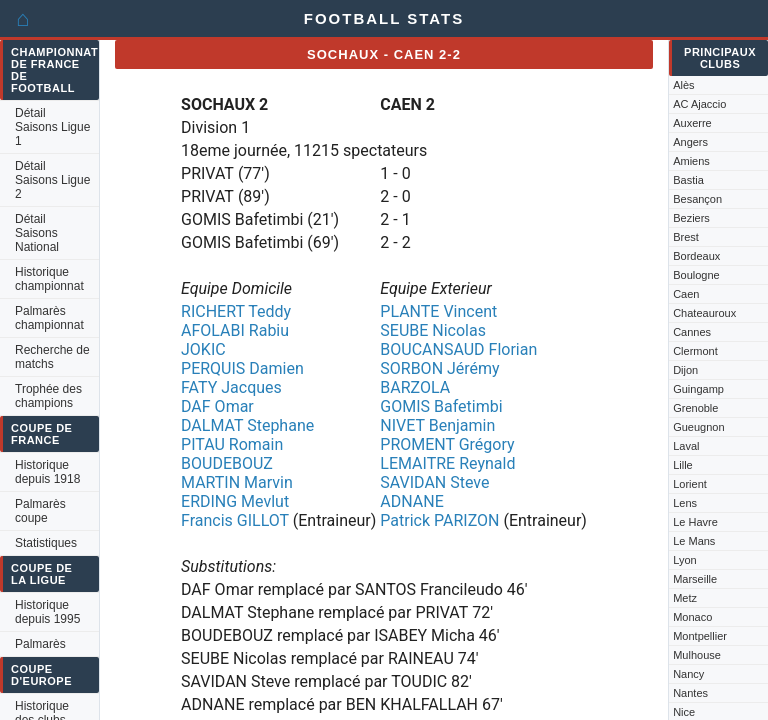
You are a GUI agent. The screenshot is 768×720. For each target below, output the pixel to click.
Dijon (685, 370)
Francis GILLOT (235, 520)
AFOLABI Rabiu (235, 330)
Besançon (697, 199)
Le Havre (695, 522)
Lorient (690, 484)
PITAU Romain (232, 444)
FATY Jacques (231, 387)
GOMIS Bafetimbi (441, 406)
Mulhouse (697, 655)
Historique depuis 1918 (47, 472)
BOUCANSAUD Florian (458, 349)
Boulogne (696, 275)
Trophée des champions (48, 396)
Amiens (691, 161)
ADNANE (411, 501)
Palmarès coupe (40, 511)
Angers (690, 142)
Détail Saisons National (37, 233)
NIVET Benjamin (437, 425)
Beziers (691, 218)
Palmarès (40, 644)
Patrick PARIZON (439, 520)
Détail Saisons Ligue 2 (52, 180)
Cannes (692, 332)
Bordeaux (696, 256)
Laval (686, 446)
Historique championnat (49, 279)
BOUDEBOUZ (227, 463)
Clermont (695, 351)
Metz (685, 598)
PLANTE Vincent (438, 311)
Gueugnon (698, 427)
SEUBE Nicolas (433, 330)
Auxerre (692, 123)
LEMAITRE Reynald (447, 463)
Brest (686, 237)
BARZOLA (415, 387)
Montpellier (700, 636)
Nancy (688, 674)
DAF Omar (217, 406)
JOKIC (203, 349)
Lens (685, 503)
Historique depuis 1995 (47, 612)
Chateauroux (704, 313)
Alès (683, 85)
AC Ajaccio (699, 104)
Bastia (688, 180)
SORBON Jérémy (439, 368)
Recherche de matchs (52, 357)
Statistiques (46, 543)
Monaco (692, 617)
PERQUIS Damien (242, 368)
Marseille (695, 579)
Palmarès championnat (49, 318)
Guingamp (698, 389)
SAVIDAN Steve (434, 482)
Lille (683, 465)
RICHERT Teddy (236, 311)
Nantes (690, 693)
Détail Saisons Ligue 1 (52, 127)
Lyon (684, 560)
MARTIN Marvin (237, 482)
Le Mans (694, 541)
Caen (686, 294)
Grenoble (695, 408)
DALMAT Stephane (247, 425)
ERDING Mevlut (235, 501)
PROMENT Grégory (447, 444)
